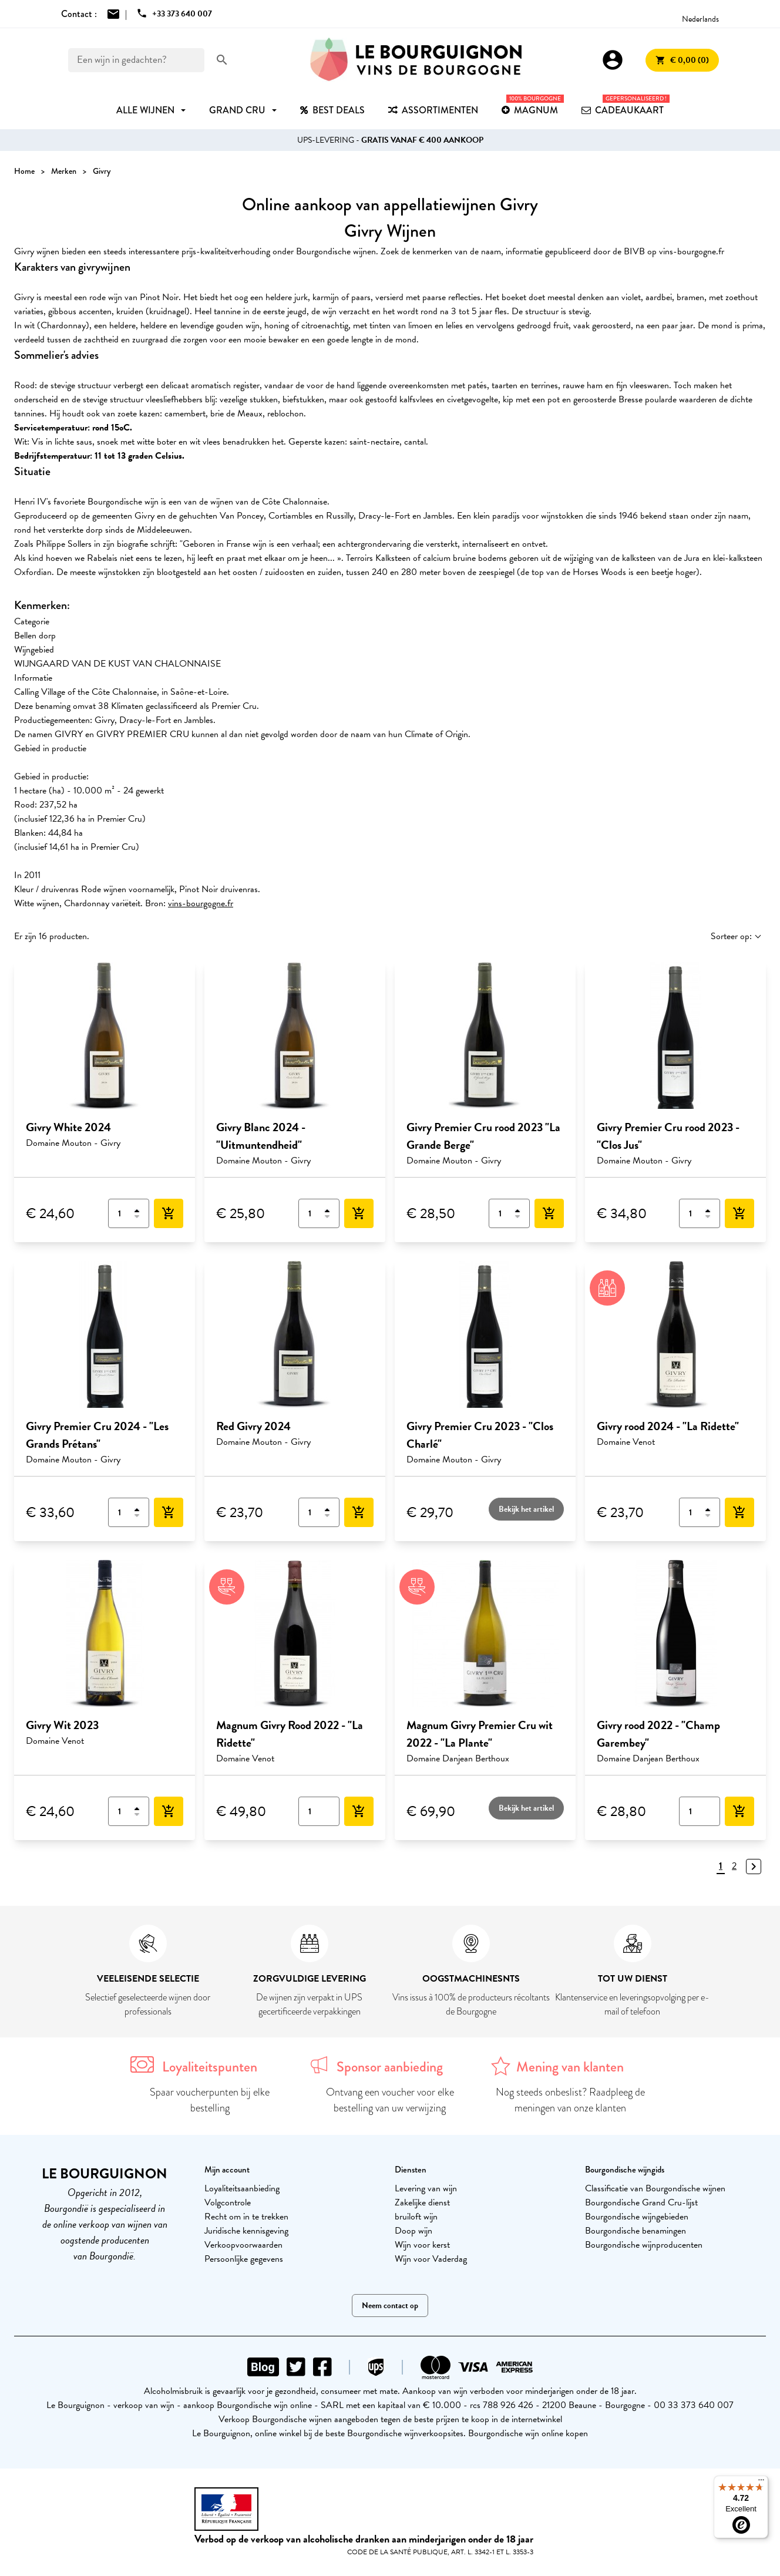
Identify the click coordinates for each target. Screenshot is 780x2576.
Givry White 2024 (68, 1127)
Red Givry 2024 (253, 1426)
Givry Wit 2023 (62, 1725)
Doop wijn (413, 2231)
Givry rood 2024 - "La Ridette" (668, 1426)
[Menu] (761, 2483)
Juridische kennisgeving (246, 2231)
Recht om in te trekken (246, 2217)
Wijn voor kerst (422, 2245)
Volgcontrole (227, 2202)
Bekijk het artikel (526, 1509)
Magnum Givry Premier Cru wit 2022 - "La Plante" (479, 1733)
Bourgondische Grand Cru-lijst (641, 2202)
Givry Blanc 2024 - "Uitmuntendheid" (260, 1136)
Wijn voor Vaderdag (431, 2259)
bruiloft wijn (416, 2217)
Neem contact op (390, 2305)
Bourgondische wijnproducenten (643, 2245)
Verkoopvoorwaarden (243, 2245)
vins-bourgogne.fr (200, 903)
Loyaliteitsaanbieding (242, 2188)
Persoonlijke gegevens (243, 2259)
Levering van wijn (426, 2188)
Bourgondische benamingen (635, 2231)
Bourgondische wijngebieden (636, 2217)
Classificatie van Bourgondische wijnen (655, 2188)
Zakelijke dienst (422, 2202)
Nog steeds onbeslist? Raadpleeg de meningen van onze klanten (570, 2100)
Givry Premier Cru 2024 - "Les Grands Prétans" (97, 1434)
